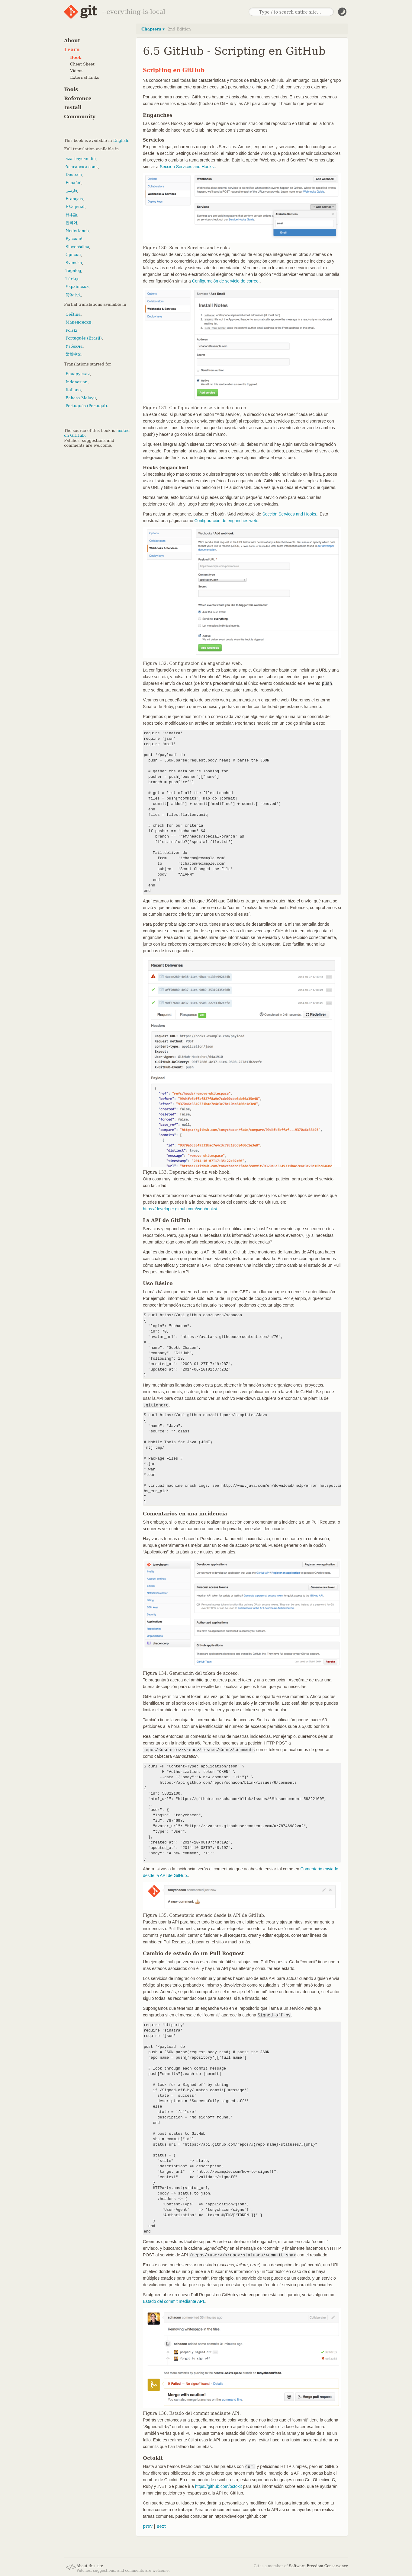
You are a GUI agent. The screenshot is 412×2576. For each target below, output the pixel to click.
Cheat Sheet (82, 64)
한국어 (71, 222)
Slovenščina (77, 246)
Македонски (78, 322)
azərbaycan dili (81, 158)
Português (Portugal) (86, 406)
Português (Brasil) (84, 338)
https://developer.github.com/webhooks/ (180, 1208)
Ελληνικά (75, 206)
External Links (84, 77)
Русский (74, 238)
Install (73, 107)
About (72, 40)
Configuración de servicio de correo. (226, 281)
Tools (71, 89)
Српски (73, 254)
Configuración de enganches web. (226, 520)
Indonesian (77, 382)
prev (148, 2526)
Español (74, 182)
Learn (72, 50)
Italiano (73, 390)
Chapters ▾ (153, 29)
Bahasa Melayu (81, 398)
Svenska (74, 262)
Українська (77, 286)
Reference (78, 98)
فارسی (71, 190)
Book (75, 57)
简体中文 (73, 294)
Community (79, 117)
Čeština (73, 314)
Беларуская (78, 374)
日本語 (71, 214)
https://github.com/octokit (218, 2486)
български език (82, 166)
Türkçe (72, 278)
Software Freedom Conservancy (318, 2566)
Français (74, 198)
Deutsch (74, 174)
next (161, 2526)
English (120, 140)
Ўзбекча (74, 346)
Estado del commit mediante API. (174, 2301)
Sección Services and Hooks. (187, 166)
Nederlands (77, 230)
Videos (76, 71)
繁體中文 (73, 354)
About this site (89, 2566)
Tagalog (73, 270)
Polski (71, 330)
